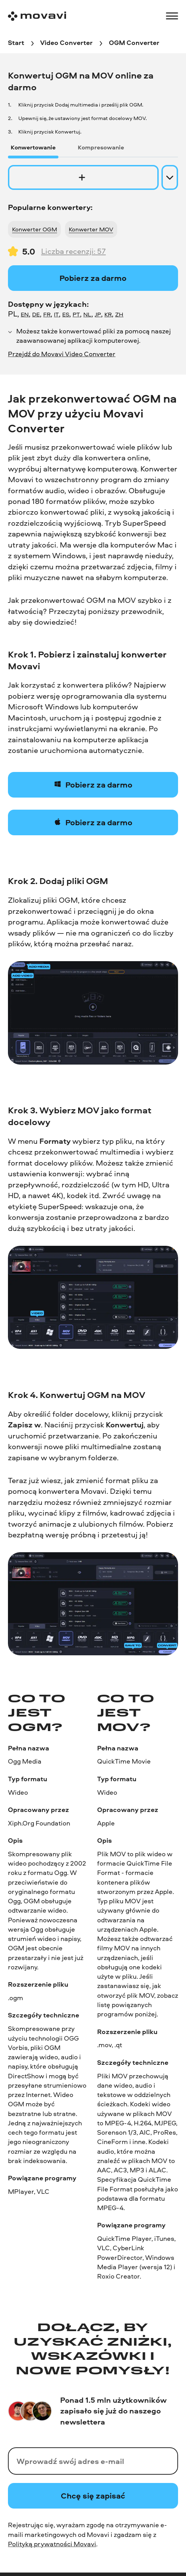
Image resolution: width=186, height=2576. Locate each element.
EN (25, 314)
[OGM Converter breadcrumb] (134, 43)
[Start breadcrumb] (16, 43)
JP (98, 314)
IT (56, 314)
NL (87, 314)
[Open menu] (172, 16)
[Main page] (37, 16)
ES (65, 314)
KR (108, 314)
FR (46, 314)
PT (76, 314)
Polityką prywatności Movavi (52, 2543)
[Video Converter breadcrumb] (66, 43)
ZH (119, 314)
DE (36, 314)
